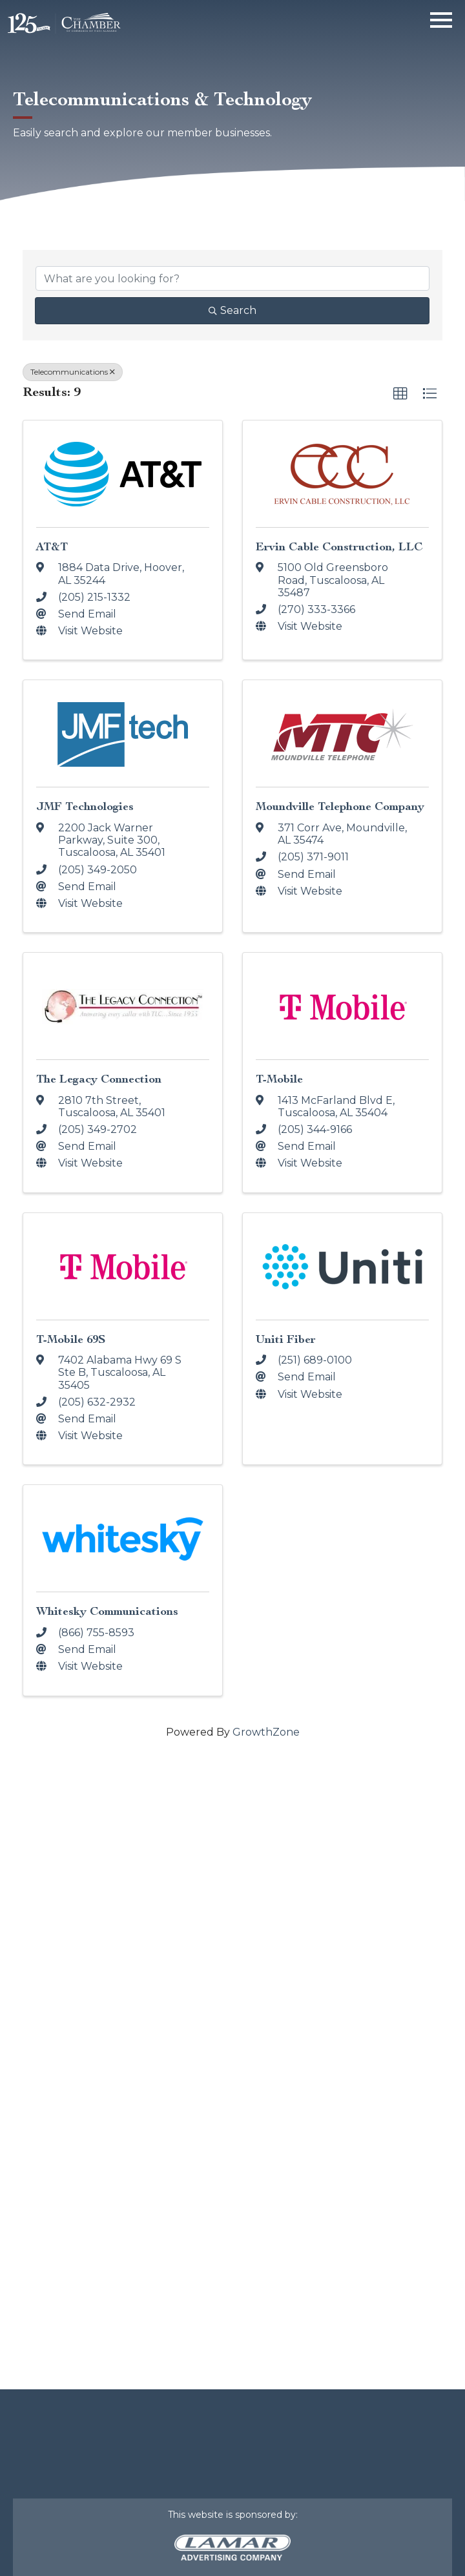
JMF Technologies (85, 806)
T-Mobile (279, 1079)
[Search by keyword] (232, 278)
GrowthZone (266, 1732)
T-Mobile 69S (70, 1339)
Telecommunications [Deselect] (72, 372)
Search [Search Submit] (232, 310)
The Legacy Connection (98, 1079)
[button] (400, 394)
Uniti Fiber (286, 1339)
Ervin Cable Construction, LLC (339, 547)
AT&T (52, 547)
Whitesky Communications (107, 1611)
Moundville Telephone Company (340, 806)
